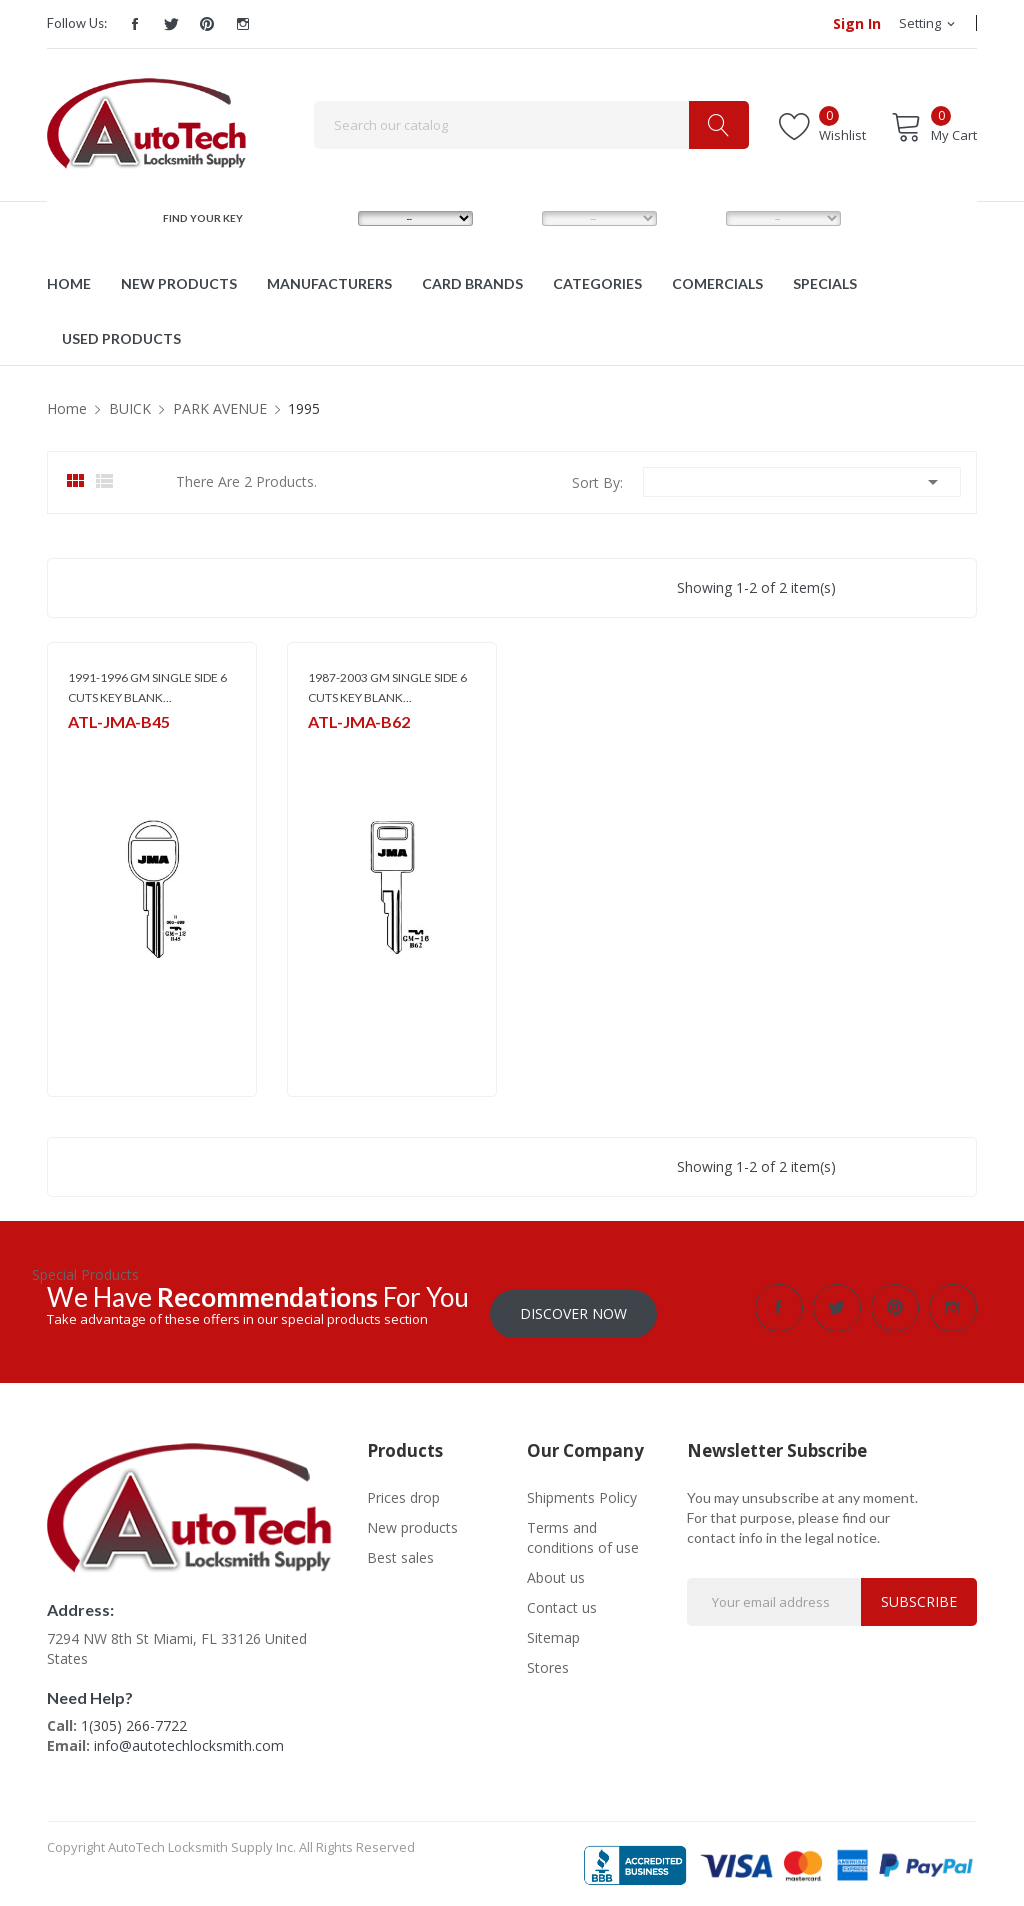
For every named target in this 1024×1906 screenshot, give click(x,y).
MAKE (328, 218)
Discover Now (573, 1307)
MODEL (516, 218)
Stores (548, 1661)
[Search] (531, 125)
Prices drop (403, 1491)
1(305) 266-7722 (134, 1720)
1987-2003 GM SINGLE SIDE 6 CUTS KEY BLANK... (387, 687)
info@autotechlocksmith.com (189, 1740)
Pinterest (207, 24)
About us (556, 1571)
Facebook (135, 24)
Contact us (562, 1601)
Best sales (400, 1551)
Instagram (243, 24)
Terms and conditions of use (583, 1531)
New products (412, 1521)
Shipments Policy (582, 1491)
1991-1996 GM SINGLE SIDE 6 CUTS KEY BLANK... (147, 687)
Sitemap (553, 1631)
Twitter (171, 24)
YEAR (694, 218)
